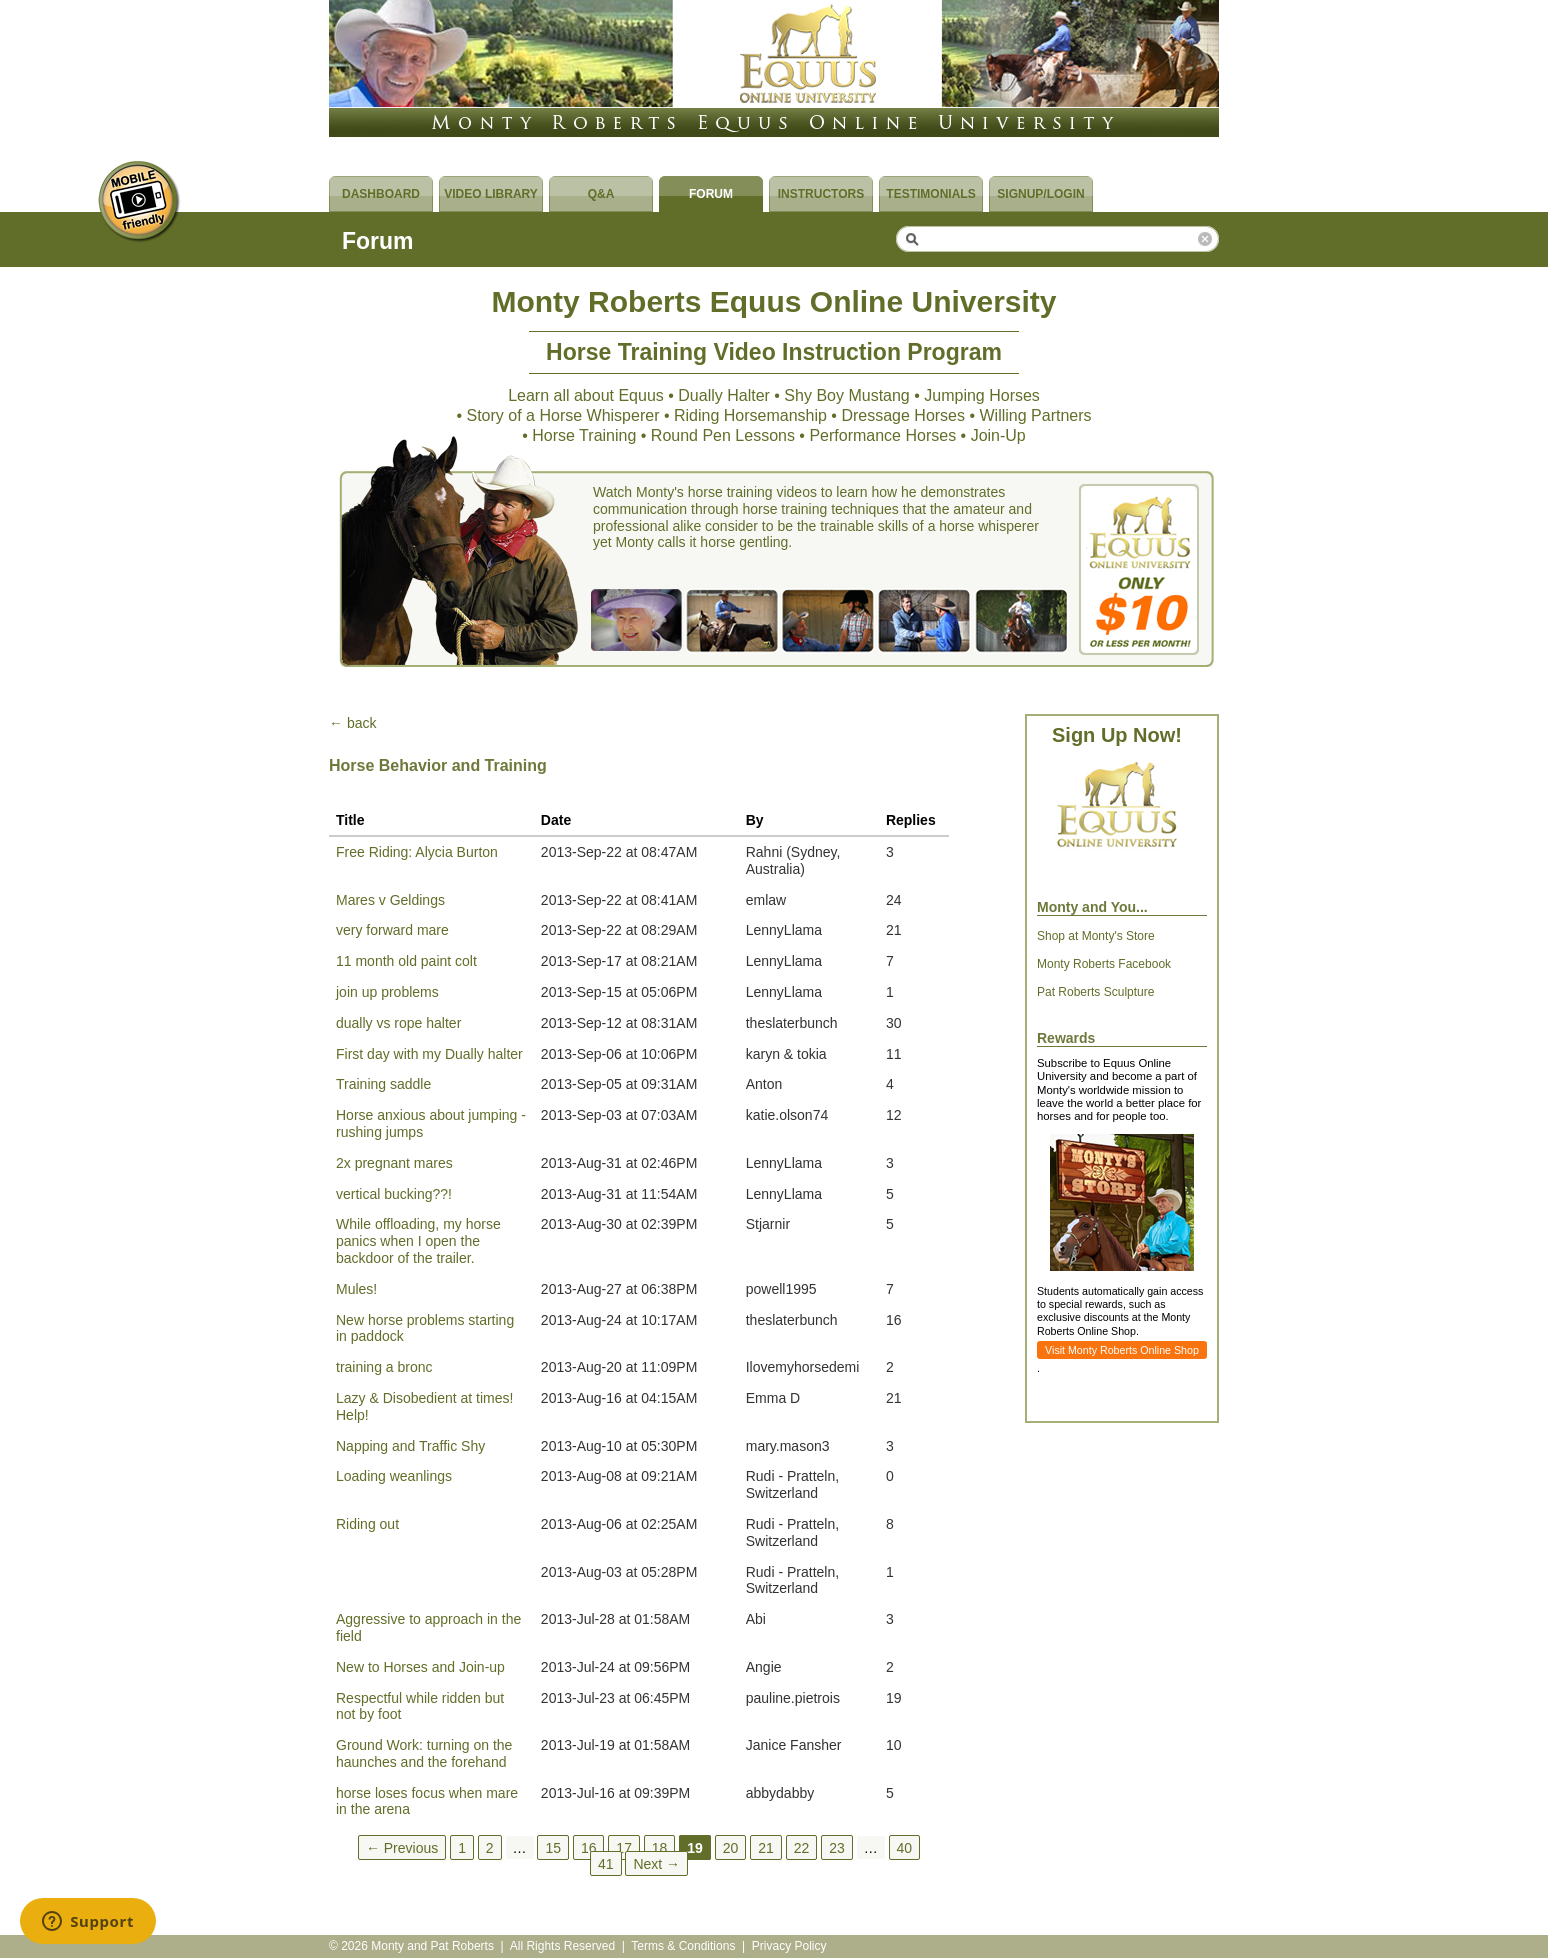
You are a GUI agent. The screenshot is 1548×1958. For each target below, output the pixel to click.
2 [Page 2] (490, 1847)
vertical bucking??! (394, 1194)
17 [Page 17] (624, 1847)
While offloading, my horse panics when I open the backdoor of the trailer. (418, 1241)
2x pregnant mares (394, 1163)
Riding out (367, 1524)
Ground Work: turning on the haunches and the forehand (424, 1753)
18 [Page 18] (660, 1847)
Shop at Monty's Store (1096, 936)
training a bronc (384, 1367)
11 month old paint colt (406, 961)
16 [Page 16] (589, 1847)
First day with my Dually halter (429, 1054)
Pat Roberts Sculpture (1095, 992)
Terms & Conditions (683, 1946)
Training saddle (383, 1084)
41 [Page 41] (606, 1863)
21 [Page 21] (766, 1847)
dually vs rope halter (398, 1023)
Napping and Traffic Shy (410, 1446)
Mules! (356, 1289)
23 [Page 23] (837, 1847)
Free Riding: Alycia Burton (417, 852)
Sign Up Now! (1117, 735)
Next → (656, 1863)
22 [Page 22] (802, 1847)
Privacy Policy (789, 1946)
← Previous (402, 1847)
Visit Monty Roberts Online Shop (1122, 1350)
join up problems (387, 992)
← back (352, 723)
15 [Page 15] (553, 1847)
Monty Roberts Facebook (1104, 964)
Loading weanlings (394, 1476)
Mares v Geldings (390, 900)
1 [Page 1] (462, 1847)
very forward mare (392, 930)
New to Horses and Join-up (420, 1667)
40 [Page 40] (905, 1847)
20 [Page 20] (731, 1847)
